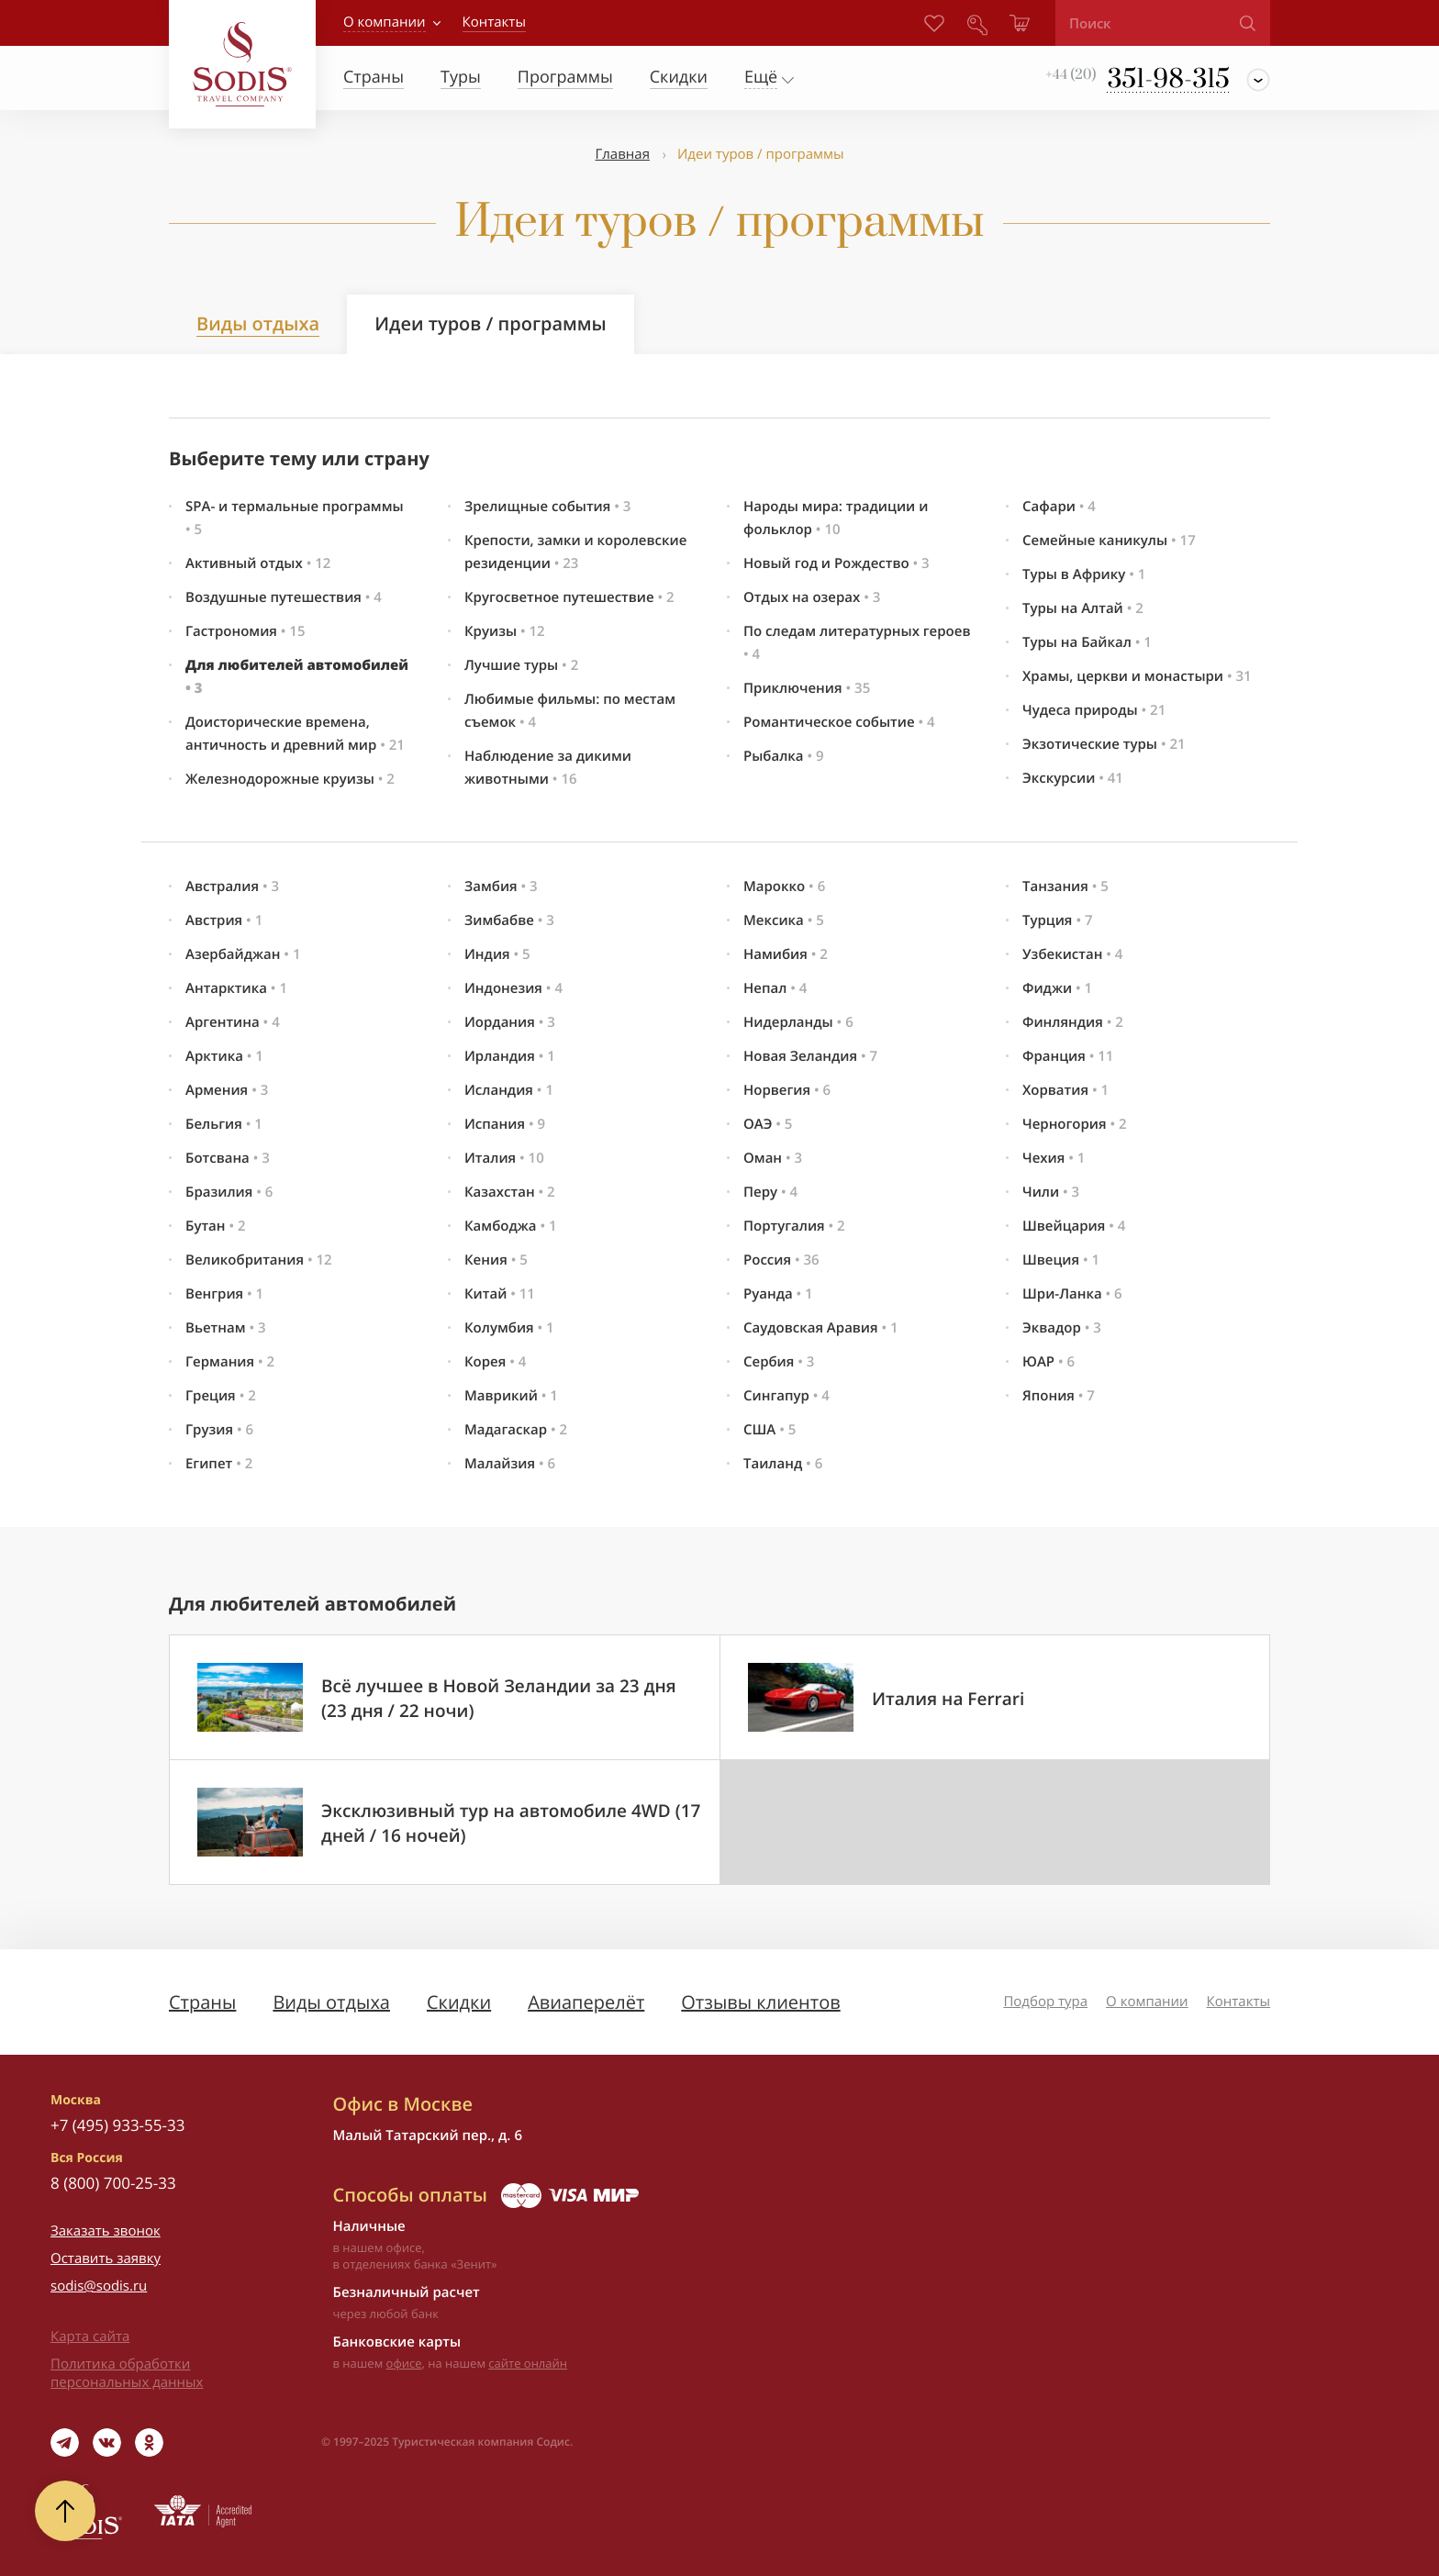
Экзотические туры (1104, 744)
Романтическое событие (839, 722)
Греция (220, 1396)
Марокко (784, 886)
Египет (218, 1464)
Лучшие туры (521, 665)
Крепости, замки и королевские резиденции (575, 552)
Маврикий (511, 1396)
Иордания (509, 1022)
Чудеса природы (1094, 710)
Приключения (806, 688)
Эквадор (1061, 1328)
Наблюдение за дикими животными (547, 767)
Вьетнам (225, 1328)
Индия (497, 954)
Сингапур (786, 1396)
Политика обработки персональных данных (126, 2373)
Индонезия (513, 988)
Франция (1067, 1056)
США (769, 1430)
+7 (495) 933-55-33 (117, 2125)
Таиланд (782, 1464)
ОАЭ (767, 1124)
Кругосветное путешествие (569, 597)
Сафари (1059, 506)
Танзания (1065, 886)
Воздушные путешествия (283, 597)
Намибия (785, 954)
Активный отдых (257, 563)
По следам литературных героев (856, 643)
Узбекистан (1072, 954)
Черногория (1074, 1124)
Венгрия (224, 1294)
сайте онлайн (527, 2363)
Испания (504, 1124)
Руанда (778, 1294)
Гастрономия (245, 631)
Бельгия (223, 1124)
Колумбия (509, 1328)
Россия (781, 1260)
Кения (496, 1260)
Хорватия (1065, 1090)
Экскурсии (1072, 778)
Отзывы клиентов (760, 2002)
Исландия (508, 1090)
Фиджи (1057, 988)
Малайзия (509, 1464)
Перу (770, 1192)
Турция (1057, 920)
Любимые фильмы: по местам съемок (569, 710)
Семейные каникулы (1109, 540)
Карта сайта (89, 2336)
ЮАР (1048, 1362)
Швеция (1060, 1260)
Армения (226, 1090)
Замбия (501, 886)
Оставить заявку (105, 2258)
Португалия (794, 1226)
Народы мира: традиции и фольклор (835, 518)
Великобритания (258, 1260)
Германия (229, 1362)
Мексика (783, 920)
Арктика (224, 1056)
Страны (202, 2002)
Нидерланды (798, 1022)
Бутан (215, 1226)
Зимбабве (509, 920)
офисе (404, 2363)
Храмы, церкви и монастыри (1137, 676)
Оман (772, 1158)
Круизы (504, 631)
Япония (1058, 1396)
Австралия (232, 886)
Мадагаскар (515, 1430)
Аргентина (232, 1022)
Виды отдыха (257, 323)
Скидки (459, 2002)
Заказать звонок (105, 2231)
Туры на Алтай (1082, 608)
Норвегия (787, 1090)
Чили (1050, 1192)
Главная (622, 154)
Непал (775, 988)
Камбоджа (510, 1226)
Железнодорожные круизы (290, 779)
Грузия (219, 1430)
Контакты (1238, 2001)
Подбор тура (1045, 2001)
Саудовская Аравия (820, 1328)
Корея (495, 1362)
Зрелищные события (547, 506)
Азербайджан (242, 954)
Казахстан (509, 1192)
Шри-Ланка (1072, 1294)
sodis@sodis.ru (98, 2286)
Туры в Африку (1083, 574)
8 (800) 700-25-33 (113, 2182)
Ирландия (509, 1056)
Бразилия (229, 1192)
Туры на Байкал (1087, 642)
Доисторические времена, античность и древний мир (295, 733)
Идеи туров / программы (490, 323)
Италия (504, 1158)
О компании (384, 22)
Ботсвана (227, 1158)
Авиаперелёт (586, 2002)
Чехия (1053, 1158)
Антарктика (236, 988)
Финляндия (1072, 1022)
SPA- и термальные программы (294, 518)
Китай (499, 1294)
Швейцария (1073, 1226)
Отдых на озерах (811, 597)
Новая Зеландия (810, 1056)
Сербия (778, 1362)
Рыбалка (783, 756)
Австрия (223, 920)
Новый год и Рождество (836, 563)
